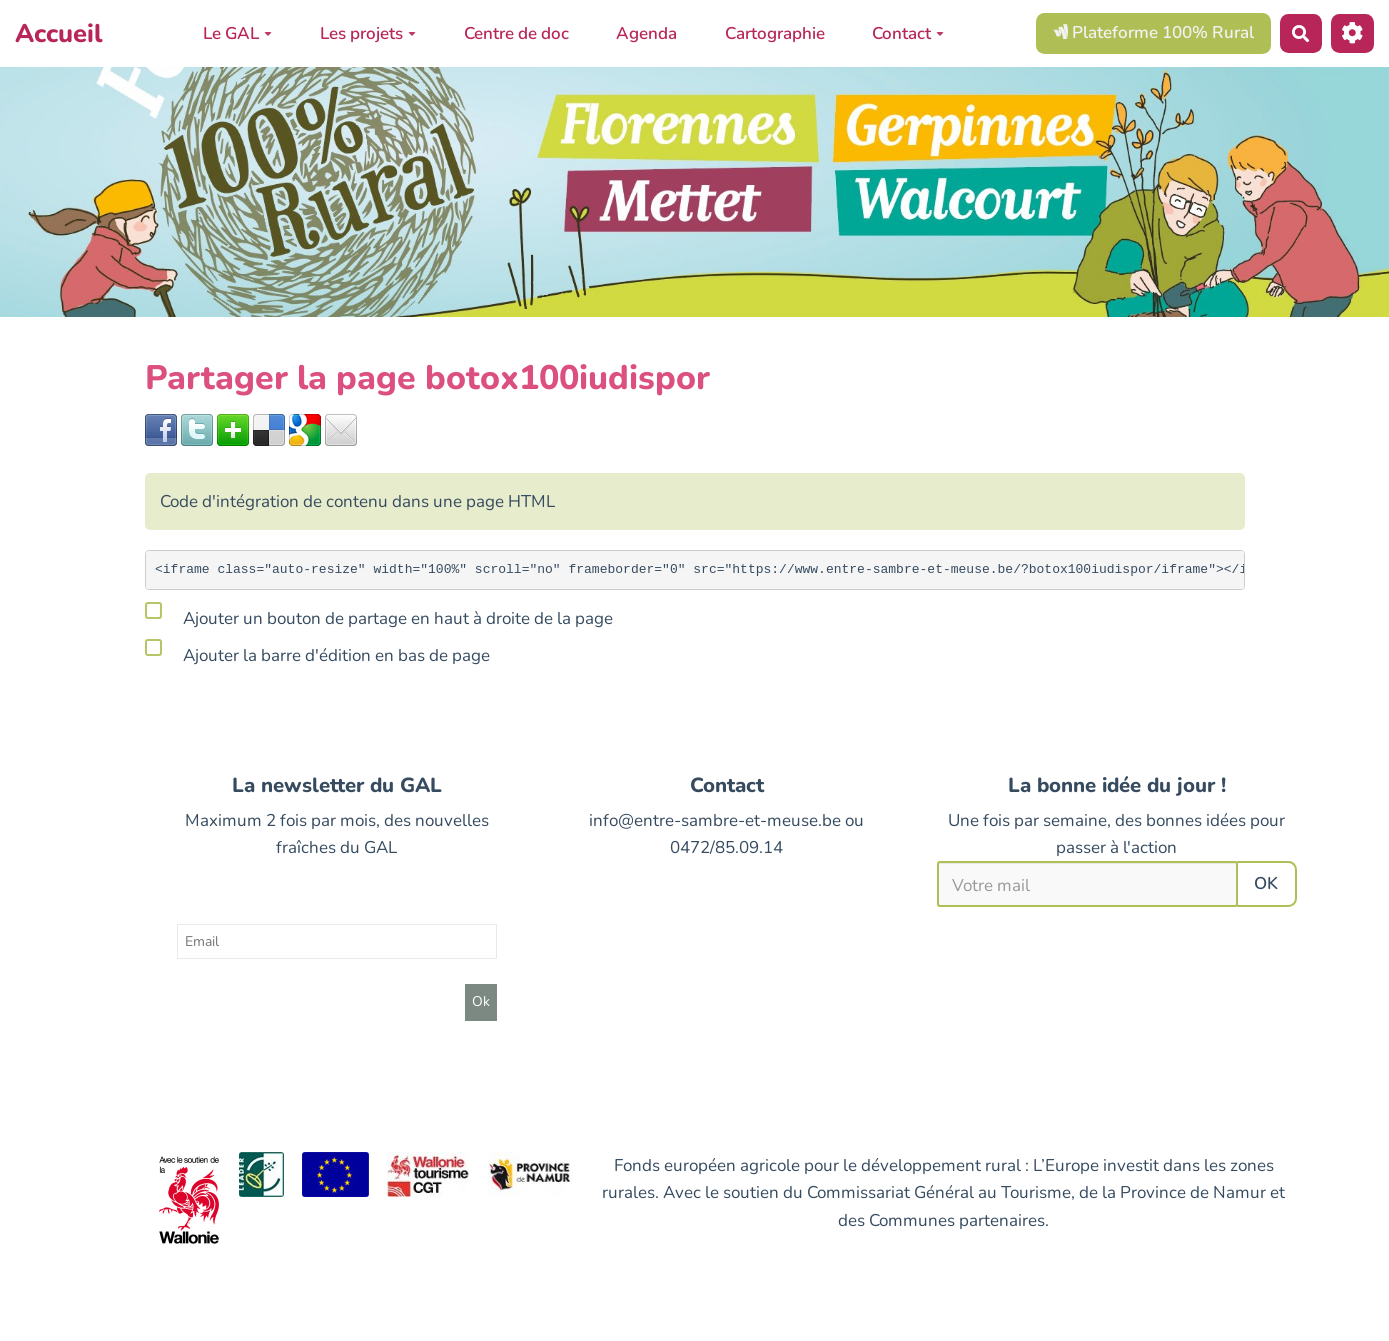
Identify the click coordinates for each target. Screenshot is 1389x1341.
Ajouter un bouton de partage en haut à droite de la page (379, 615)
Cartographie (775, 33)
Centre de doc (516, 33)
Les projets (368, 33)
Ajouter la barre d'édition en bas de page (317, 652)
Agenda (646, 33)
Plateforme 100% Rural (1153, 32)
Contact (908, 33)
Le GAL (237, 33)
